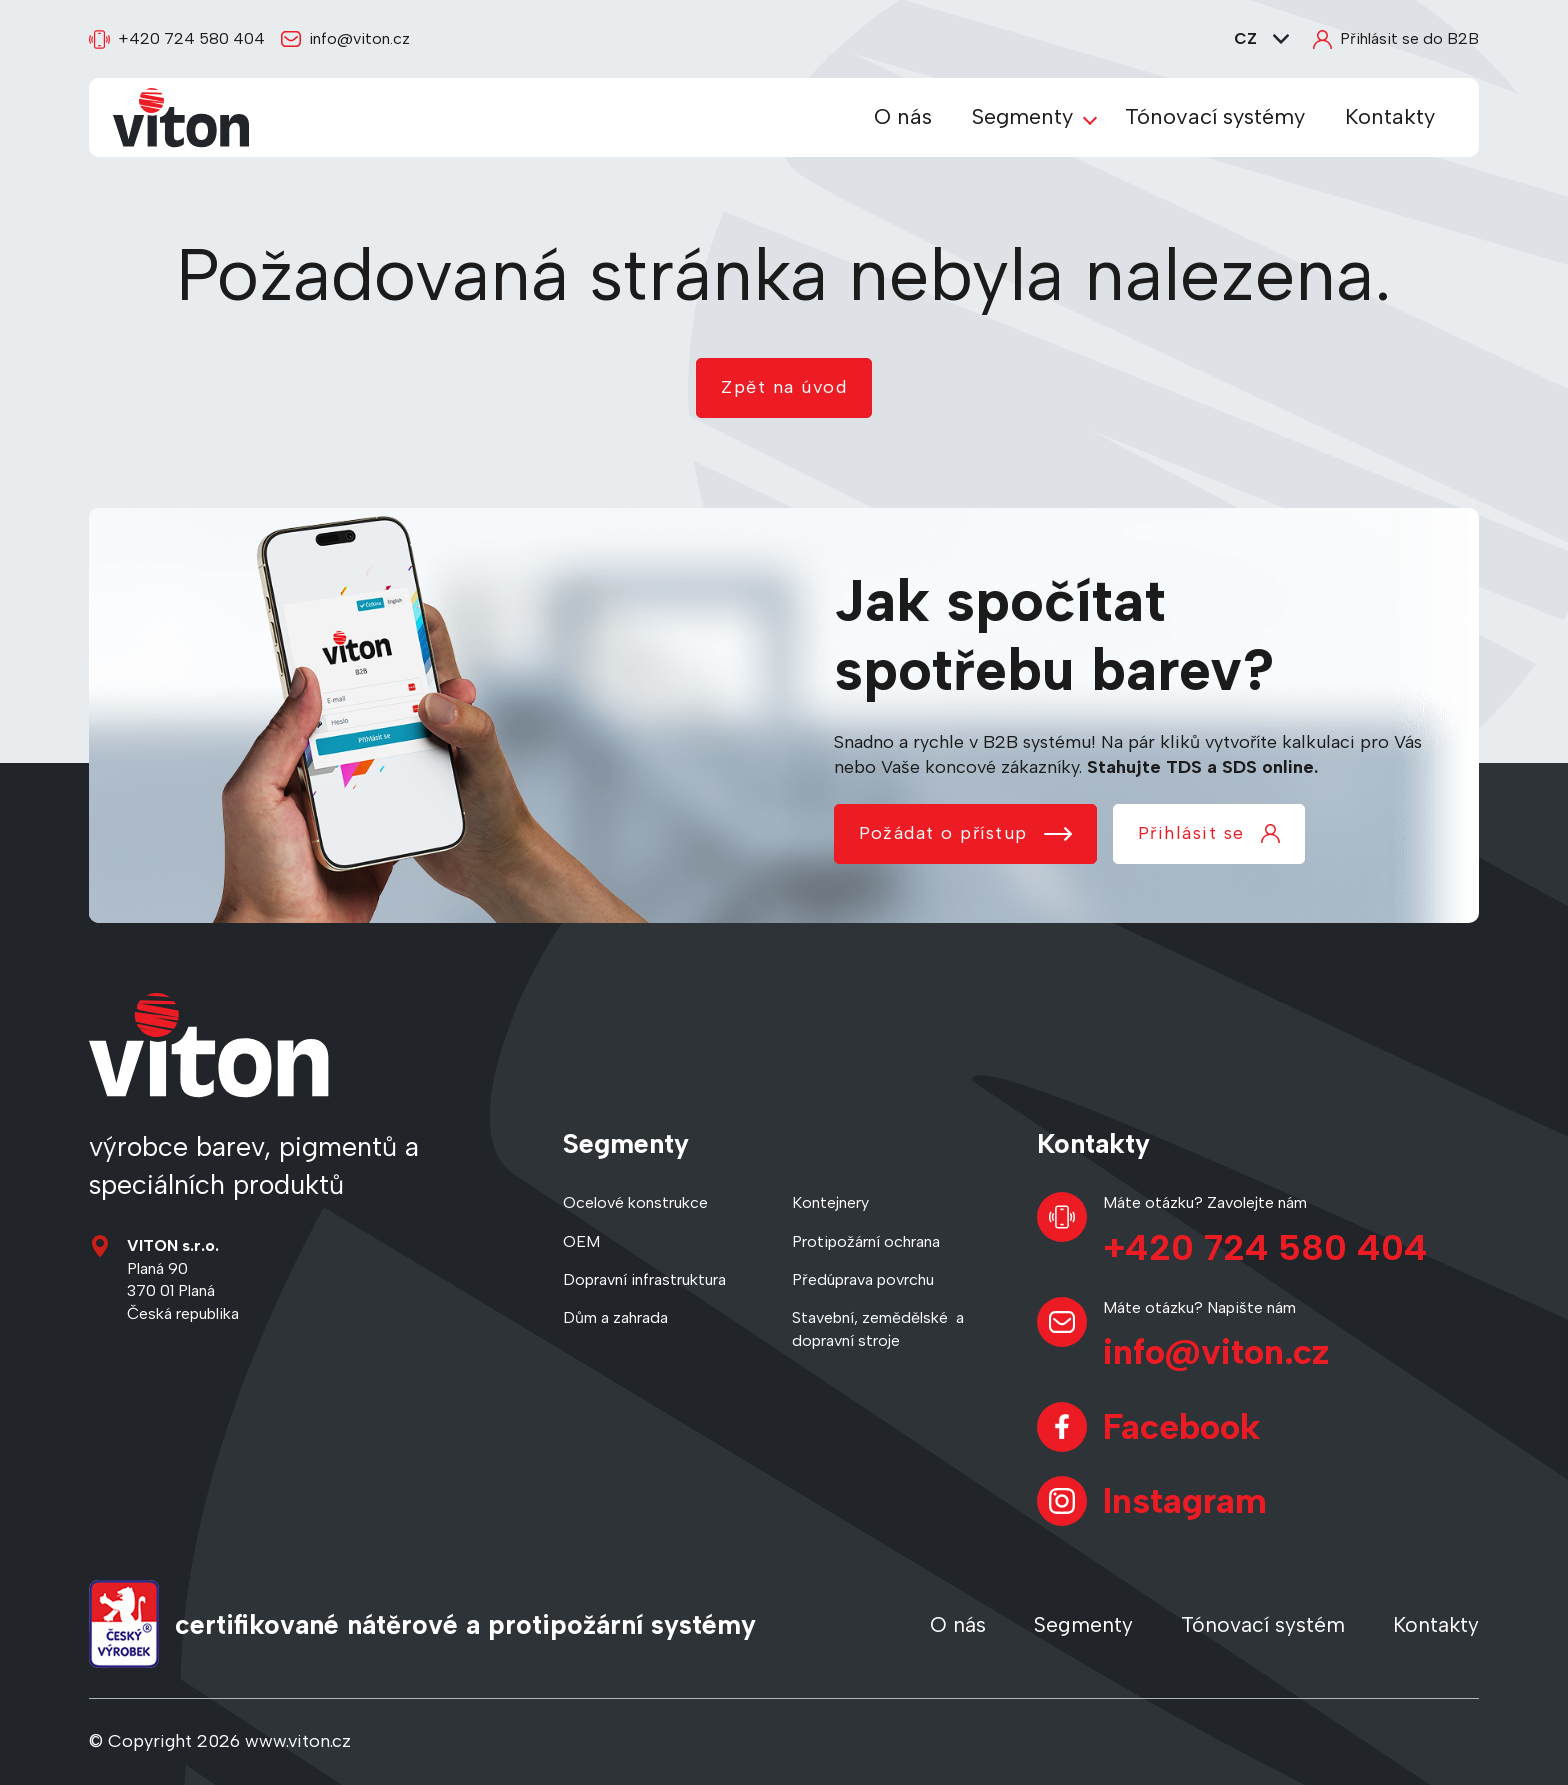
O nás (903, 116)
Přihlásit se (1209, 833)
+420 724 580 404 (177, 39)
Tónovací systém (1263, 1624)
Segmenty (1022, 116)
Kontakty (1390, 116)
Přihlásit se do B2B (1396, 39)
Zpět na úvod (784, 387)
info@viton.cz (345, 38)
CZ (1261, 38)
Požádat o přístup (965, 833)
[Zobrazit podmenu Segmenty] (1090, 118)
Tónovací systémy (1215, 116)
